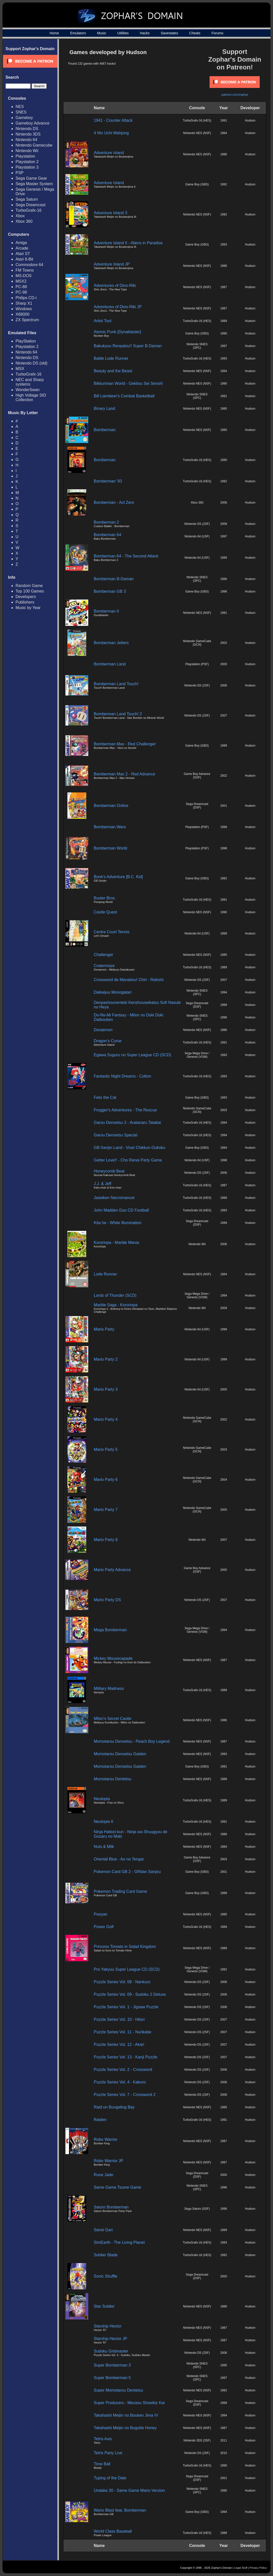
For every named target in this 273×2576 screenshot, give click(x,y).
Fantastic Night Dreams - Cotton (122, 1076)
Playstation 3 (27, 167)
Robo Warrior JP (108, 2161)
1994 (223, 371)
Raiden (100, 2120)
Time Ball (102, 2464)
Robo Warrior (106, 2139)
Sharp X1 (24, 303)
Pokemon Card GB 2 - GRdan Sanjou (127, 1871)
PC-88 (21, 287)
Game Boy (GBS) (197, 184)
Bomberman (105, 430)
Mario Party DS (107, 1600)
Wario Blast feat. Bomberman (120, 2510)
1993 (223, 244)
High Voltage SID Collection (31, 397)
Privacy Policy (258, 2567)
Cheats (194, 33)
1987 (223, 287)
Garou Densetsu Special (115, 1135)
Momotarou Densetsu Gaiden (120, 1754)
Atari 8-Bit (24, 259)
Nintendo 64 (26, 140)
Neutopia (102, 1799)
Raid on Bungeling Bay (114, 2107)
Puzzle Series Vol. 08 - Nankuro (122, 1982)
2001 (223, 805)
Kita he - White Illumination (117, 1223)
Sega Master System (34, 184)
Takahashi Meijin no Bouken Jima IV (126, 2415)
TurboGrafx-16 (28, 210)
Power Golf (104, 1927)
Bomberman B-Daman (114, 579)
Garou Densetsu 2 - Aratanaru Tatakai (127, 1122)
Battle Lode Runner (111, 358)
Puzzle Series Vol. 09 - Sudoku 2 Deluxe (130, 1994)
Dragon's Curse (108, 1041)
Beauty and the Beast (113, 371)
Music (101, 33)
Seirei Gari (103, 2230)
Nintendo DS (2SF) (197, 524)
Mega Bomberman (110, 1630)
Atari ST (23, 254)
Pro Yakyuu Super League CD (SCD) (127, 1969)
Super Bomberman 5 (112, 2378)
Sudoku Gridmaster (111, 2351)
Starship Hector (107, 2326)
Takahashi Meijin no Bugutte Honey (125, 2428)
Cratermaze (104, 966)
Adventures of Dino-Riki (115, 285)
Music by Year (28, 608)
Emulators (78, 33)
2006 (223, 502)
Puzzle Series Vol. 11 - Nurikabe (122, 2032)
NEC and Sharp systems (30, 382)
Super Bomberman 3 (112, 2365)
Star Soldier (104, 2306)
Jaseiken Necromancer (114, 1198)
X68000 (22, 314)
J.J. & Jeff (102, 1184)
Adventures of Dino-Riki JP (118, 307)
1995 (223, 2365)
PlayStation (26, 341)
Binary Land (104, 408)
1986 (223, 154)
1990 (223, 333)
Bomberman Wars (110, 827)
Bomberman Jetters (111, 643)
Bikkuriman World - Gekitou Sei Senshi (128, 383)
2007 (223, 715)
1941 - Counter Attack (113, 120)
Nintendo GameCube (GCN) (197, 642)
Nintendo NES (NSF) (197, 133)
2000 (223, 664)
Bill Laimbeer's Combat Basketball (124, 396)
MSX (20, 369)
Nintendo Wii (27, 151)
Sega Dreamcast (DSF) (197, 805)
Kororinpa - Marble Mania (116, 1242)
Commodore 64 (29, 265)
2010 (223, 2453)
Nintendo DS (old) (31, 363)
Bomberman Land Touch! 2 (118, 714)
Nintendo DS (27, 129)
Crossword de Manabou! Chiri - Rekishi (128, 980)
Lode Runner (105, 1274)
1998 (223, 827)
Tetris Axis (103, 2439)
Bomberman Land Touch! (116, 684)
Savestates (169, 33)
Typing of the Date (110, 2478)
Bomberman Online (111, 805)
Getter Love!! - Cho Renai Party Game (128, 1160)
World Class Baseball (113, 2531)
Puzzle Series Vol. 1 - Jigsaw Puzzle (126, 2007)
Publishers (25, 602)
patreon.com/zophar (234, 94)
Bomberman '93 (108, 481)
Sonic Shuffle (105, 2276)
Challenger (103, 955)
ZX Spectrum (27, 320)
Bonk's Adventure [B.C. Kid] (118, 877)
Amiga (21, 243)
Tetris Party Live (108, 2453)
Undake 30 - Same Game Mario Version (129, 2490)
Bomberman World (110, 848)
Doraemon (103, 1030)
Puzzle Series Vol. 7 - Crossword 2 (124, 2094)
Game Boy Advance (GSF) (197, 775)
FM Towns (25, 270)
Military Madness (109, 1688)
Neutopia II (103, 1821)
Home (54, 33)
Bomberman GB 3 (110, 591)
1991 (223, 120)
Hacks (145, 33)
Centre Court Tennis (111, 932)
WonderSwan (28, 390)
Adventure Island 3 (110, 213)
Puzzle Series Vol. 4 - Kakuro (120, 2082)
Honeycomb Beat (109, 1171)
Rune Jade (103, 2175)
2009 (223, 1308)
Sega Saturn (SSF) (197, 2208)
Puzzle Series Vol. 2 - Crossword (123, 2069)
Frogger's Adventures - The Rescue (125, 1110)
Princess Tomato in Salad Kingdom (125, 1946)
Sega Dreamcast (30, 205)
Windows (24, 309)
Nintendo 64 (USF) (197, 536)
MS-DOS (24, 276)
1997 (223, 346)
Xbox (20, 216)
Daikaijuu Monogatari (112, 992)
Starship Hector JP (110, 2338)
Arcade (22, 248)
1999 (223, 557)
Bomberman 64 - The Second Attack (126, 556)
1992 (223, 184)
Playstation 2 (27, 162)
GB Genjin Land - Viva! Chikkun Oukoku (129, 1147)
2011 (223, 2440)
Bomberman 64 (107, 535)
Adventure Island (109, 153)
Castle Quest (105, 912)
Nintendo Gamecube (34, 145)
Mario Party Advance (112, 1570)
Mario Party (104, 1329)
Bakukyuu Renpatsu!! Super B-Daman (128, 346)
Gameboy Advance (32, 123)
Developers (26, 597)
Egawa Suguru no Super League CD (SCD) (132, 1055)
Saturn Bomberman (111, 2207)
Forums (217, 33)
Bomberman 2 (106, 522)
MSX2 (21, 281)
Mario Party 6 (106, 1479)
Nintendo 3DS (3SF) (197, 2440)
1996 (223, 579)
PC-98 (21, 292)
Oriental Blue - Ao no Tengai (119, 1859)
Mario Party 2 (106, 1359)
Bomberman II (106, 611)
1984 (223, 133)
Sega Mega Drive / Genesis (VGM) (197, 1055)
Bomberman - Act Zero (114, 502)
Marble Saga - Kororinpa (115, 1305)
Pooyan (100, 1914)
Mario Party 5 (106, 1449)
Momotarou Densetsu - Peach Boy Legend (131, 1741)
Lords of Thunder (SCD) (115, 1295)
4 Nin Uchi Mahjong (111, 133)
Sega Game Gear (31, 178)
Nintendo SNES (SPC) (197, 345)
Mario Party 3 (106, 1389)
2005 (223, 1509)
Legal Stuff (240, 2567)
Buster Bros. (105, 898)
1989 (223, 321)
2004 (223, 1479)
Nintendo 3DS (28, 134)
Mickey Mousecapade (113, 1658)
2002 (223, 643)
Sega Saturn (27, 199)
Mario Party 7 (106, 1509)
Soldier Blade (106, 2255)
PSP (20, 173)
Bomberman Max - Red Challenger (125, 744)
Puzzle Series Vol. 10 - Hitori (119, 2019)
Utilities (123, 33)
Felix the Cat (105, 1097)
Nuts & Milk (104, 1846)
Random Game (29, 585)
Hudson (250, 120)
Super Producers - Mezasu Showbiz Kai (129, 2403)
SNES (21, 112)
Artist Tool (102, 321)
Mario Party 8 (106, 1540)
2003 (223, 1110)
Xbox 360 (24, 221)
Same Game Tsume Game (117, 2187)
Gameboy (24, 117)
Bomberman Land (110, 664)
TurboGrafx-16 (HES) (197, 120)
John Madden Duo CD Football (121, 1210)
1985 (223, 408)
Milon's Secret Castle (112, 1718)
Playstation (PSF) (197, 664)
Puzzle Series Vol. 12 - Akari (119, 2044)
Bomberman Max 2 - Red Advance (124, 774)
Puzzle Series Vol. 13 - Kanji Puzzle (125, 2057)
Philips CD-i (26, 298)
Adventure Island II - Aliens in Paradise (128, 243)
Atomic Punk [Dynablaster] (117, 332)
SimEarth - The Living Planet (119, 2242)
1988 (223, 1198)
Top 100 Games (30, 591)
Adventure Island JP (112, 264)
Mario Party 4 (106, 1419)
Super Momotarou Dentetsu (118, 2390)
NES (20, 106)
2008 (223, 524)
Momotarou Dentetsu (112, 1779)
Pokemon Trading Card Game (120, 1891)
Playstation (25, 156)
